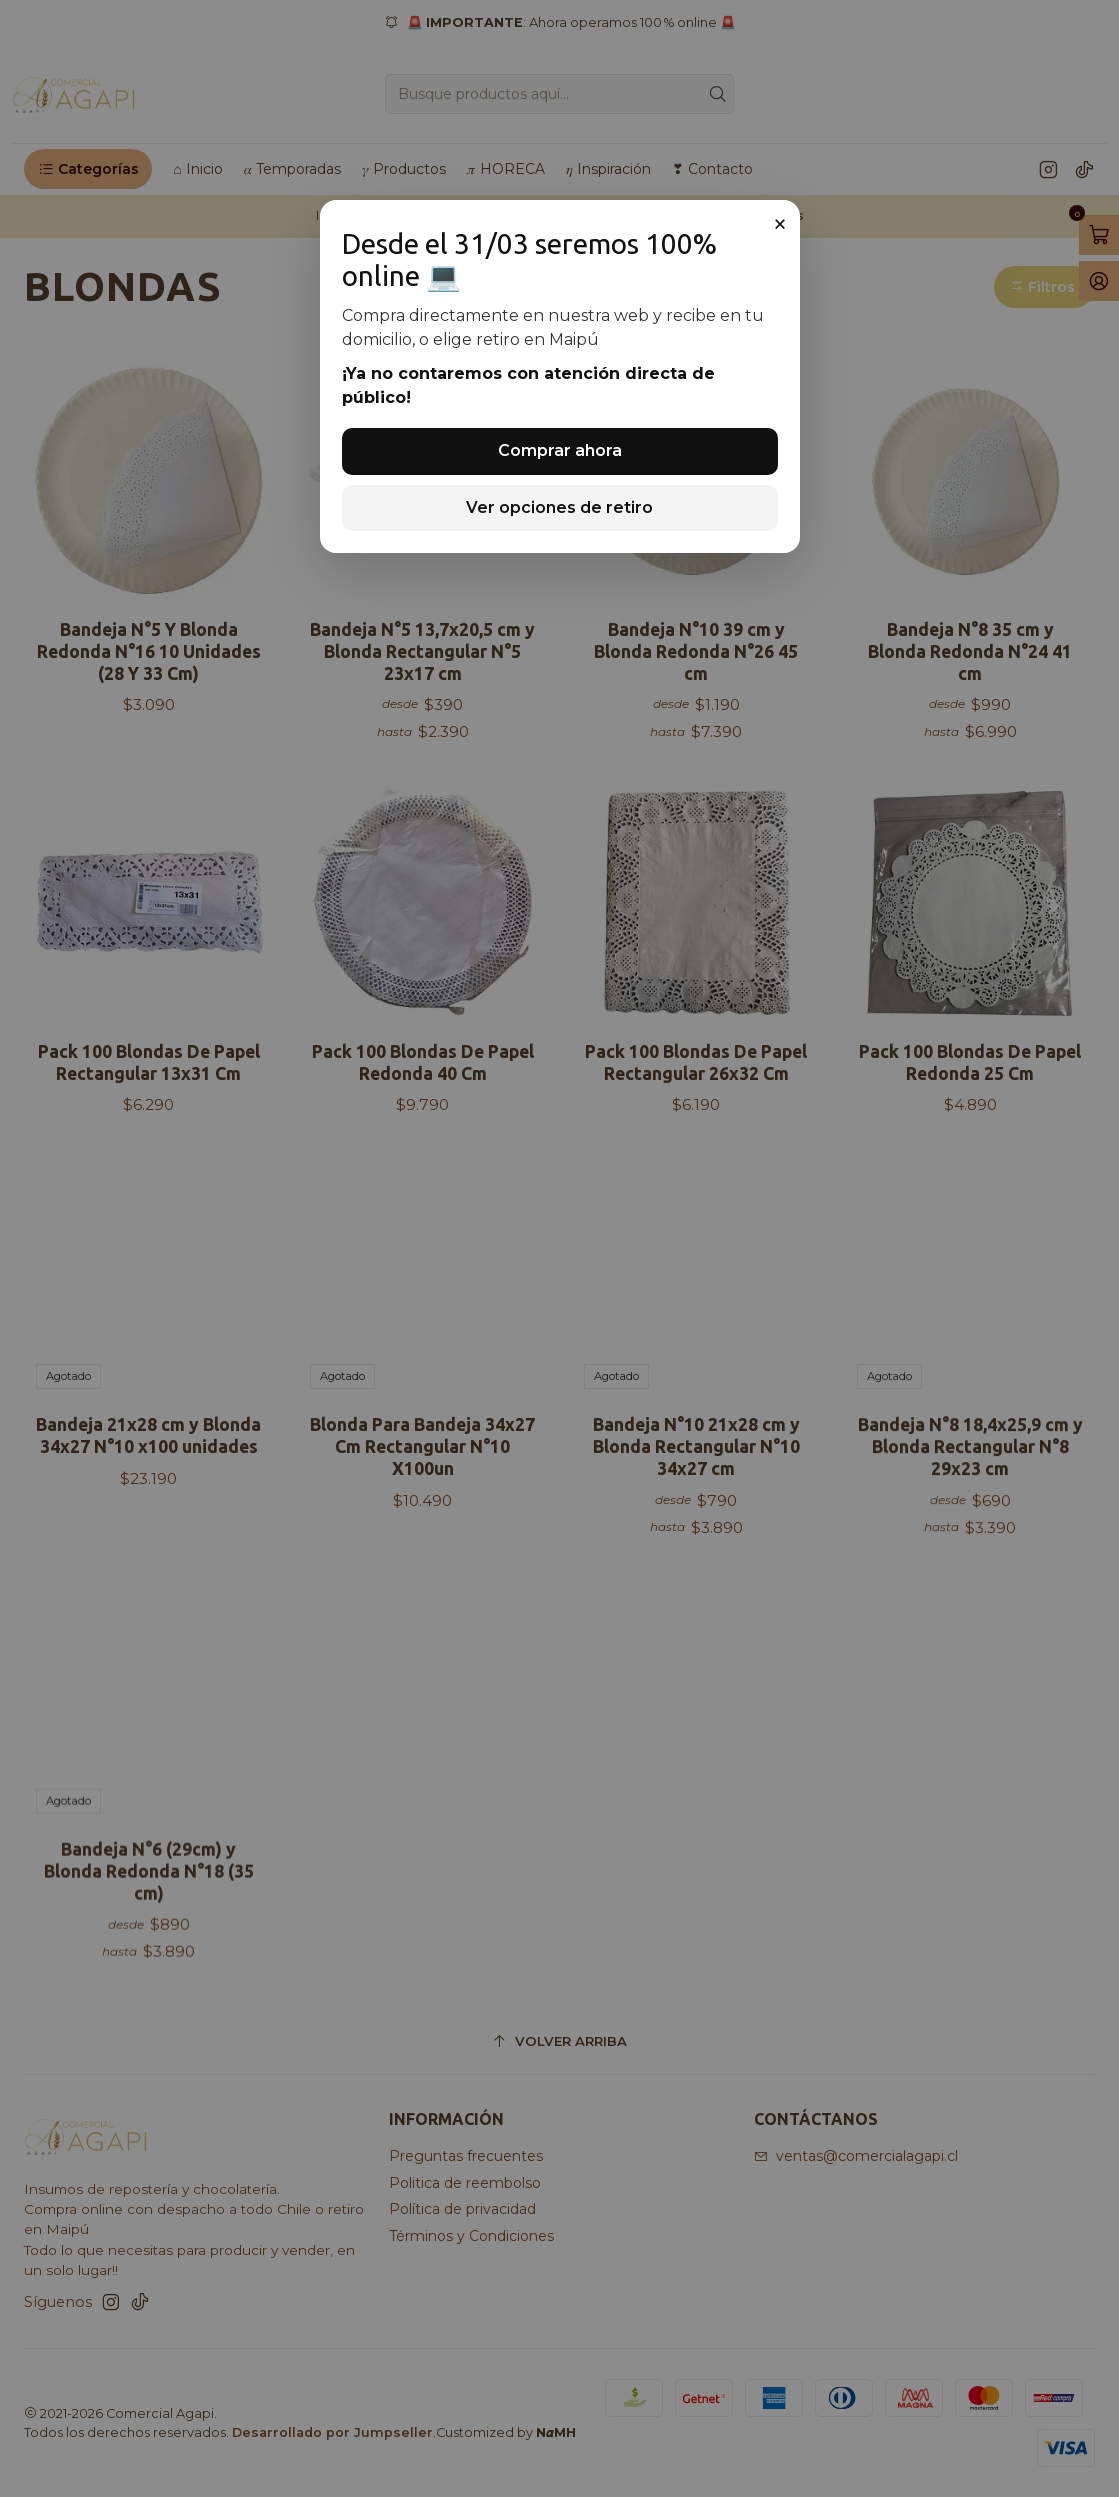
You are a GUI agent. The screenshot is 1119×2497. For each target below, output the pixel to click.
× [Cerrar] (780, 224)
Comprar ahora (560, 450)
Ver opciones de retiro (559, 507)
